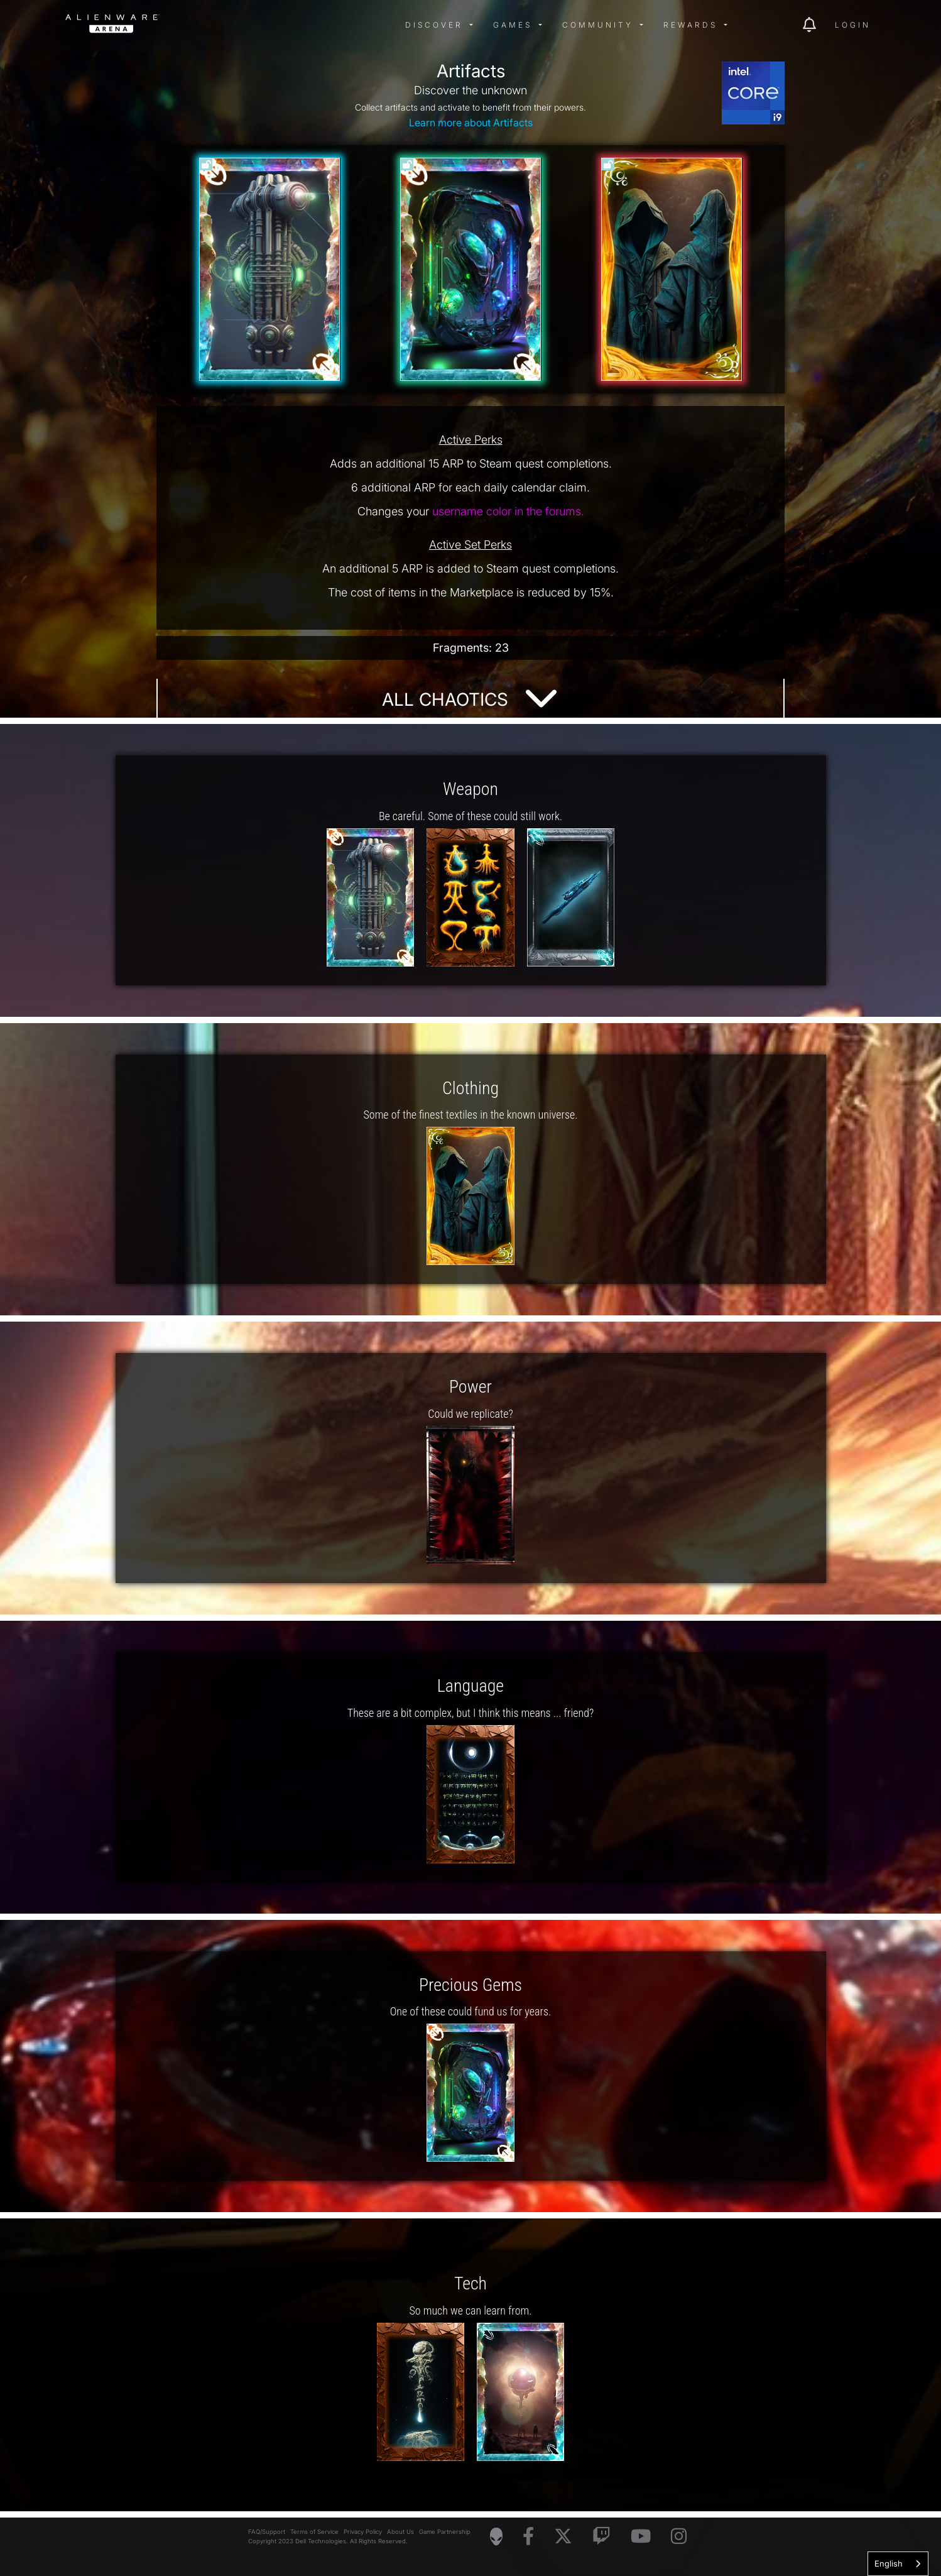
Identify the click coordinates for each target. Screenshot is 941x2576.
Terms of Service (314, 2531)
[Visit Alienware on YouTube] (641, 2537)
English (888, 2563)
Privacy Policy (363, 2531)
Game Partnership (444, 2531)
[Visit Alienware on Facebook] (528, 2537)
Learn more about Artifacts (471, 122)
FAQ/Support (266, 2531)
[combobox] (898, 2563)
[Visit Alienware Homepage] (496, 2536)
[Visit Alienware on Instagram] (679, 2537)
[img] (266, 25)
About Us (400, 2531)
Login (853, 25)
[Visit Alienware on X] (563, 2537)
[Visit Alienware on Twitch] (601, 2537)
